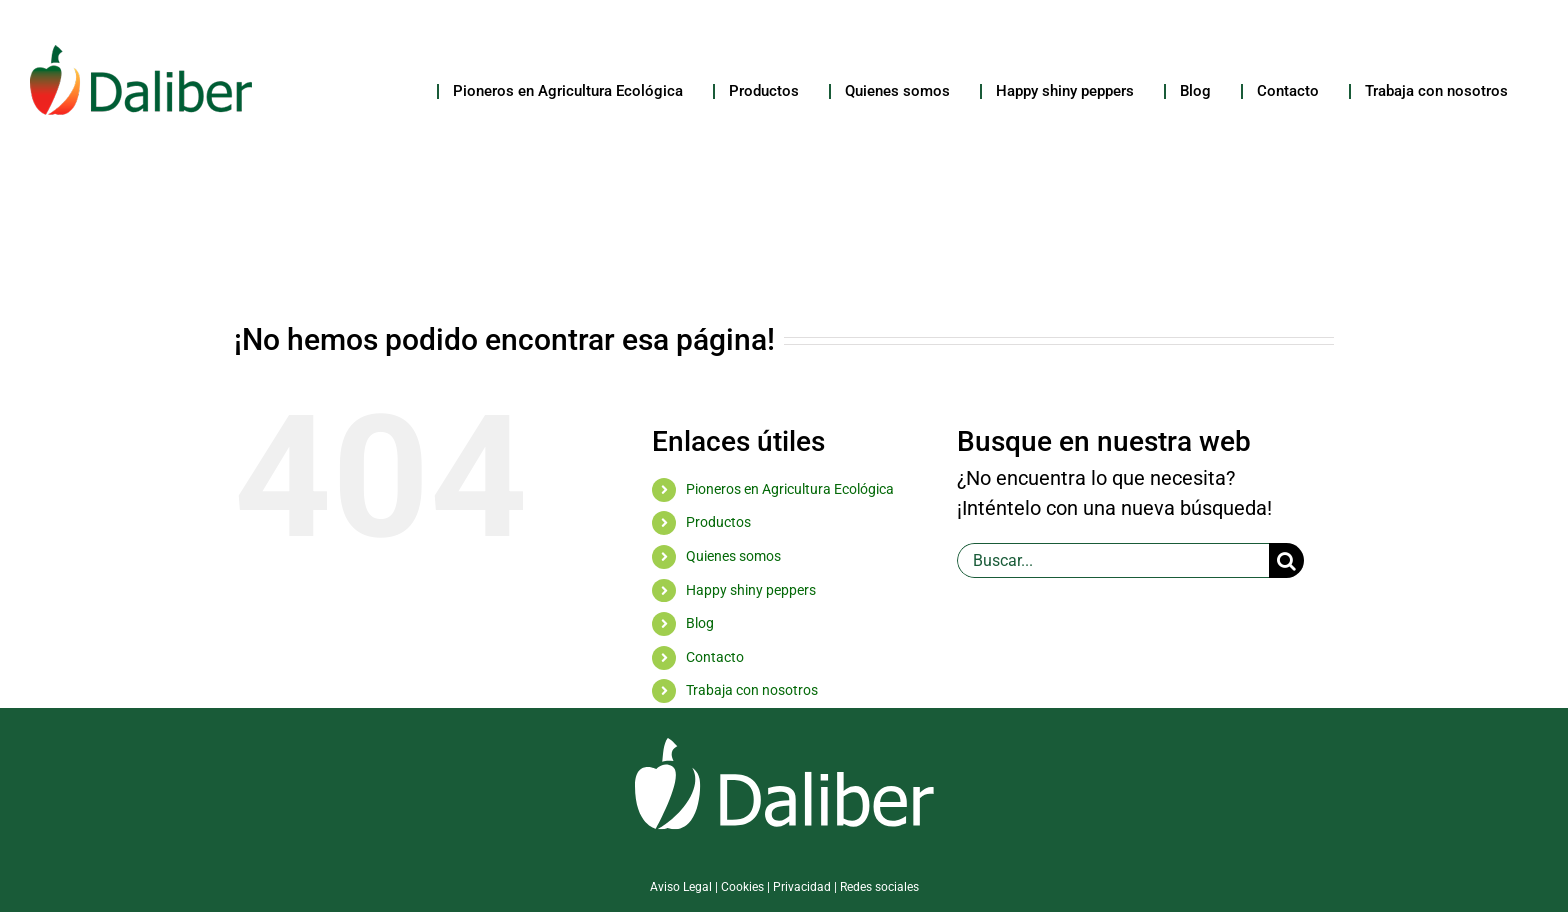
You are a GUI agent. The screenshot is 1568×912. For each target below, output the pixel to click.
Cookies (742, 887)
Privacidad (802, 887)
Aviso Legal (681, 887)
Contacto (715, 657)
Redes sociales (879, 887)
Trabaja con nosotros (752, 690)
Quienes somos (733, 556)
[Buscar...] (1113, 560)
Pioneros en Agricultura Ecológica (790, 489)
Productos (718, 522)
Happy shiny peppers (751, 590)
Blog (700, 623)
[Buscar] (1286, 560)
